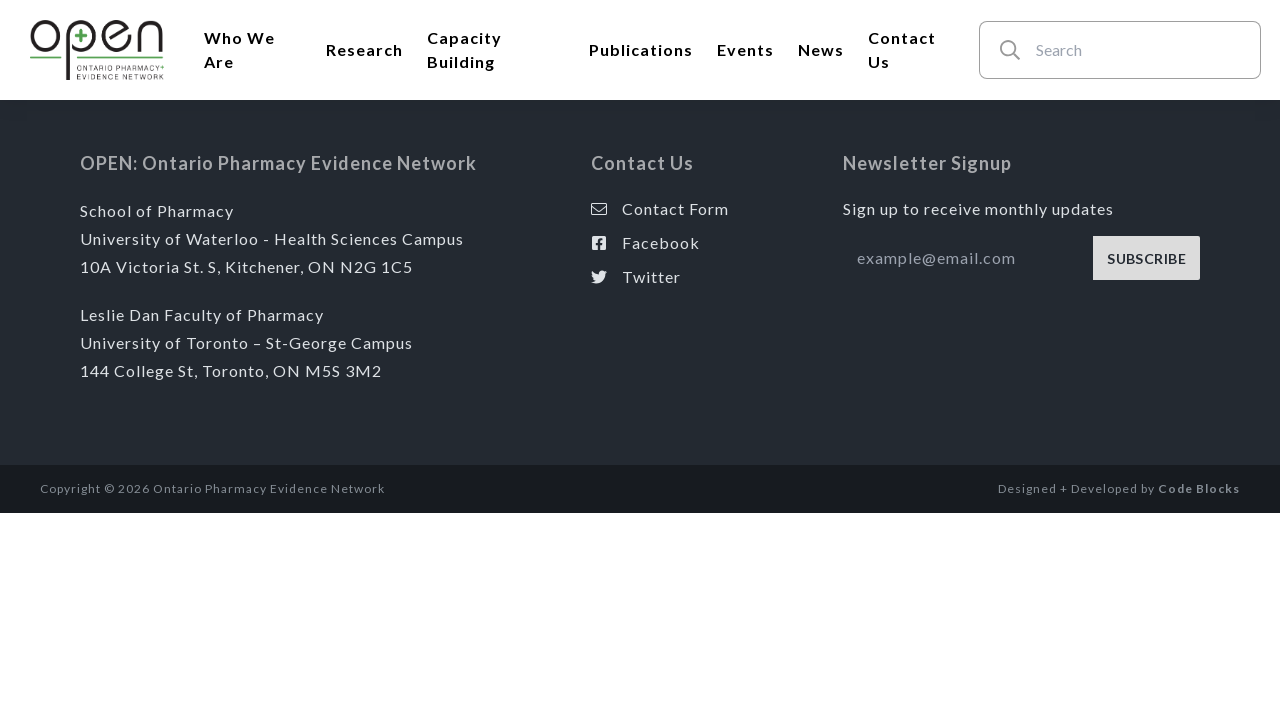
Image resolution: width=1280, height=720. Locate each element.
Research (364, 49)
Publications (641, 49)
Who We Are (239, 49)
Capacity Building (464, 49)
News (821, 49)
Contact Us (902, 49)
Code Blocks (1199, 488)
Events (745, 49)
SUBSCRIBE (1146, 258)
